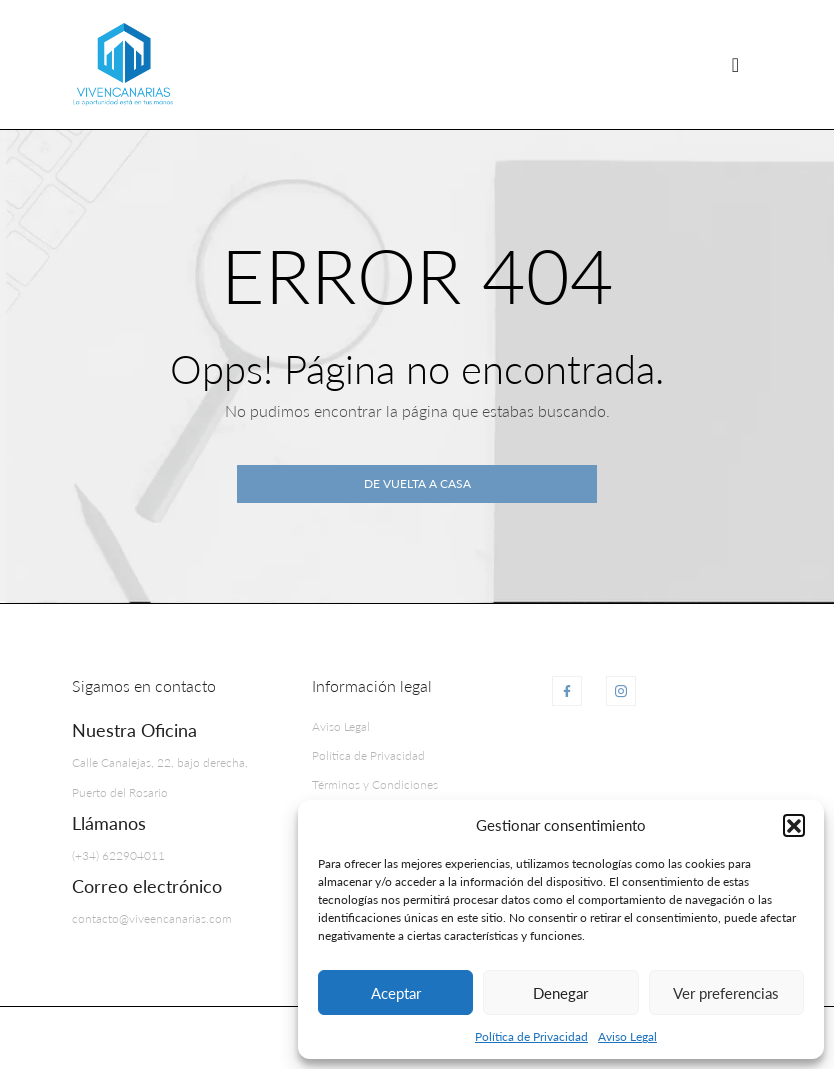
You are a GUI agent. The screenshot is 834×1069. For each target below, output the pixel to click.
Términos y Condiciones (375, 784)
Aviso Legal (627, 1036)
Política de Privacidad (531, 1036)
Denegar (560, 993)
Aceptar (396, 993)
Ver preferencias (726, 993)
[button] (794, 825)
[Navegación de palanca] (735, 64)
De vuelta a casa (417, 483)
